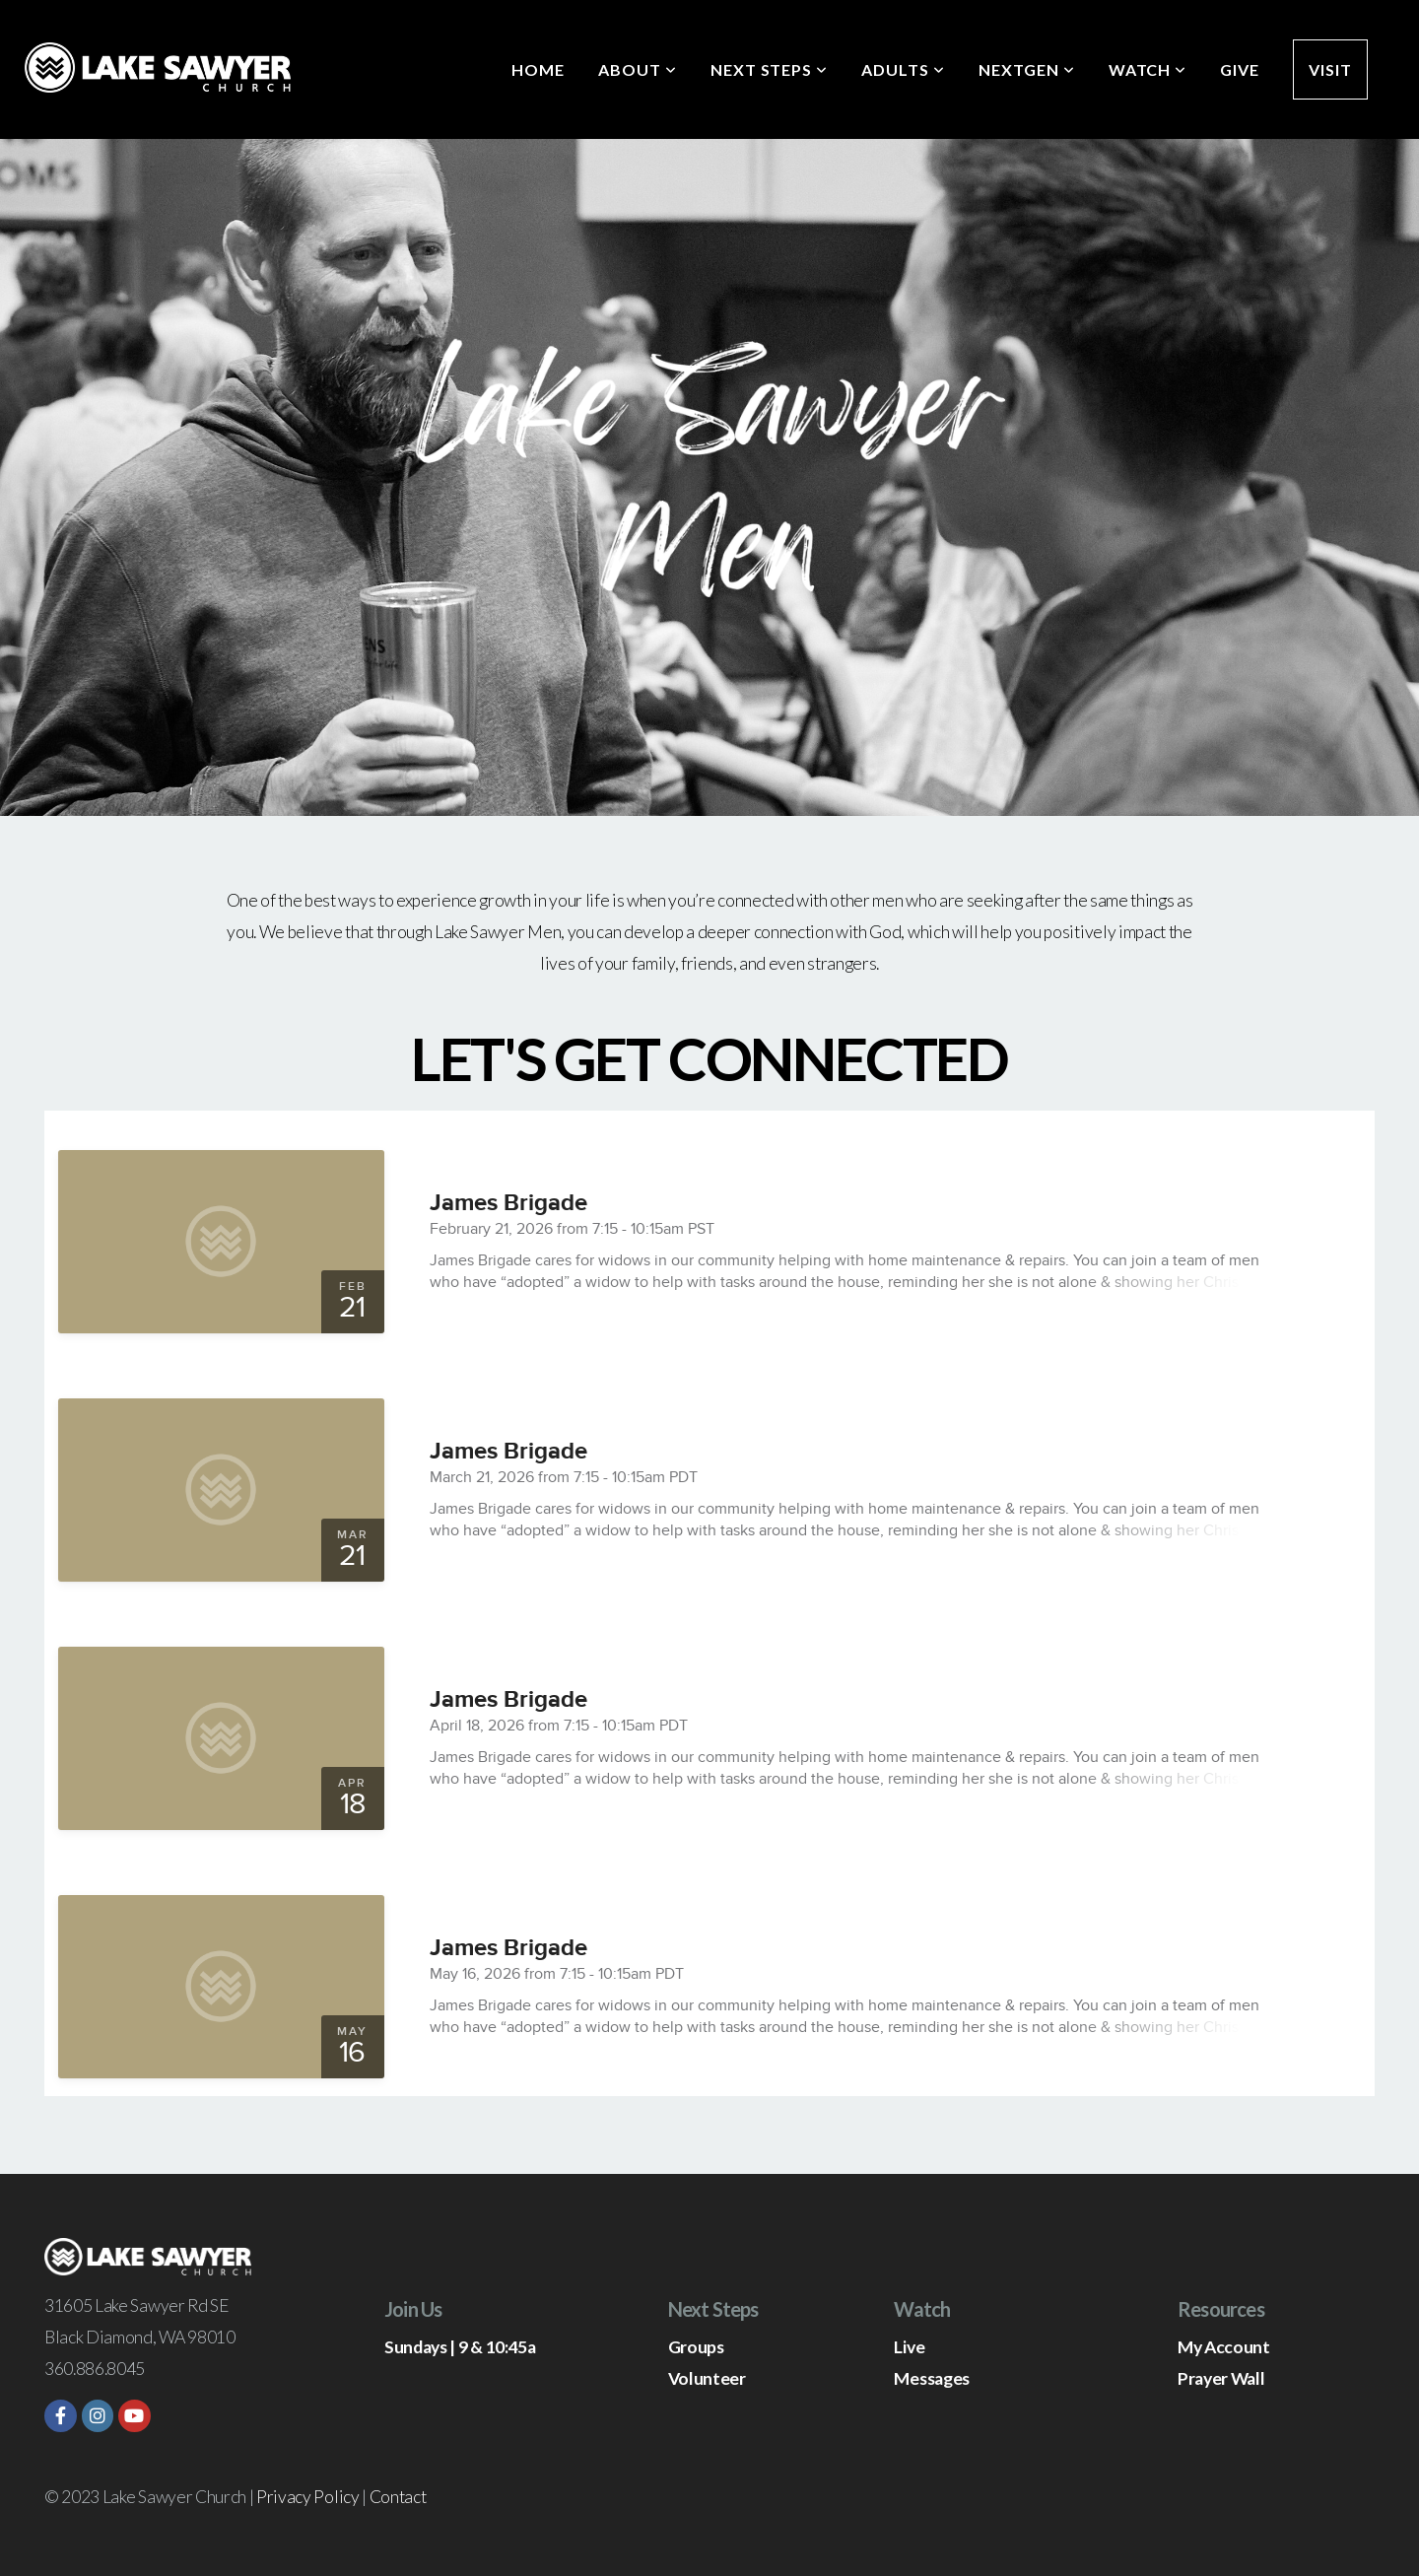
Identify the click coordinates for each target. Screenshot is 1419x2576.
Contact (398, 2496)
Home (538, 69)
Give (1239, 69)
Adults (903, 69)
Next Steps (769, 69)
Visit (1330, 69)
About (637, 69)
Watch (1148, 69)
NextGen (1027, 69)
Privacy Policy (308, 2496)
